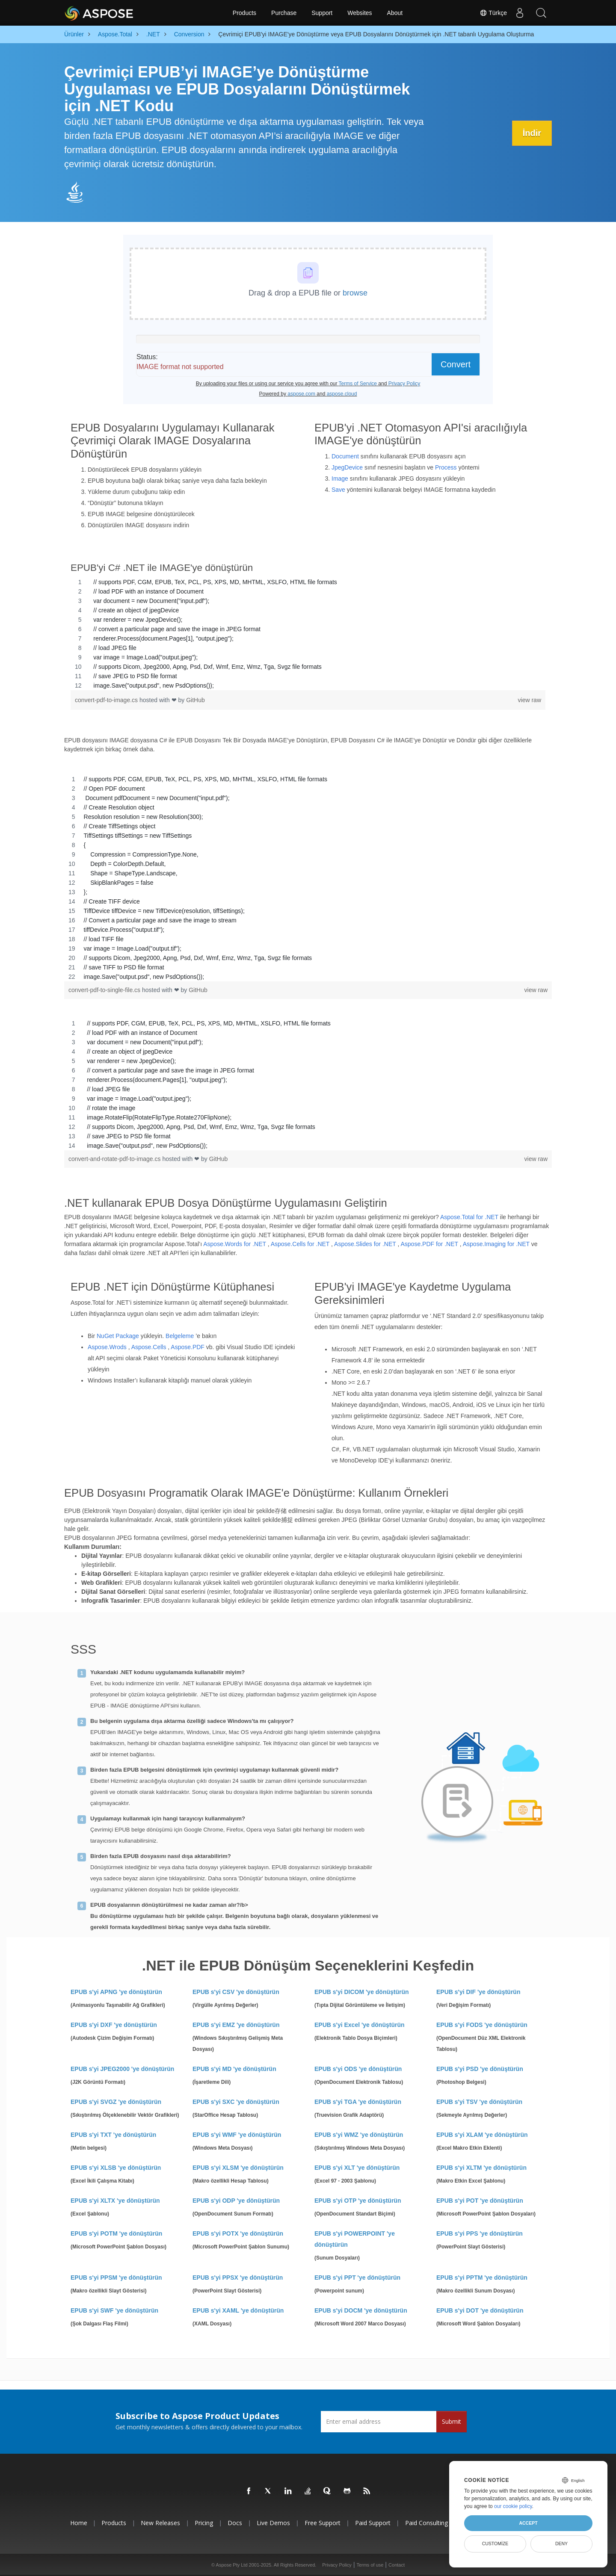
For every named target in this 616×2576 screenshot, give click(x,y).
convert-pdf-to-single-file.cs (105, 990)
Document (345, 456)
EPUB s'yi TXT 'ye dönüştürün (113, 2134)
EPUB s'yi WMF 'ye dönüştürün (236, 2134)
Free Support (323, 2523)
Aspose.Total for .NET (469, 1217)
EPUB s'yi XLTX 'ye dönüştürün (115, 2200)
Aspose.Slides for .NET (365, 1244)
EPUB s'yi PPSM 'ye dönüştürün (116, 2277)
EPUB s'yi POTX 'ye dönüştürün (237, 2233)
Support (321, 12)
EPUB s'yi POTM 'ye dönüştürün (116, 2233)
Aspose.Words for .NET (234, 1244)
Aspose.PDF (187, 1347)
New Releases (160, 2523)
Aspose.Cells (148, 1347)
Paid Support (373, 2523)
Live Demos (273, 2523)
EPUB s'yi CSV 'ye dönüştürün (235, 1991)
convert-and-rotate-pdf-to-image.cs (115, 1158)
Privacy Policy (336, 2564)
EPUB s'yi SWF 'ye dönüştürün (114, 2310)
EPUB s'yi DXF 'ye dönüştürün (114, 2024)
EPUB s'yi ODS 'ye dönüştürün (358, 2068)
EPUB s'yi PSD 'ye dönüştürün (479, 2068)
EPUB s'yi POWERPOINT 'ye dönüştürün (354, 2239)
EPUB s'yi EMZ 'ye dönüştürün (235, 2024)
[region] (308, 633)
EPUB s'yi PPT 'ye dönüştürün (357, 2277)
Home (78, 2523)
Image (340, 478)
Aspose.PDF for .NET (429, 1244)
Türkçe (493, 13)
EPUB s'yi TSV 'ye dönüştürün (479, 2101)
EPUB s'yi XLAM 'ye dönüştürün (482, 2134)
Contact (396, 2564)
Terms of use (369, 2564)
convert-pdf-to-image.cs (107, 700)
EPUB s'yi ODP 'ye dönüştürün (236, 2200)
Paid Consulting (426, 2523)
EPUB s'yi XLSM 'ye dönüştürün (238, 2167)
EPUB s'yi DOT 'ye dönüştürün (479, 2310)
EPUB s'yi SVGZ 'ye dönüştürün (116, 2101)
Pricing (204, 2523)
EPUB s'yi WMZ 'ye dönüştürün (358, 2134)
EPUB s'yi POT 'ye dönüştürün (479, 2200)
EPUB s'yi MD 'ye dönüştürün (234, 2068)
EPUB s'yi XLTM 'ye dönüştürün (481, 2167)
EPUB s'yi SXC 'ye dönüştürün (235, 2101)
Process (446, 467)
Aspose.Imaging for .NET (496, 1244)
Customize (495, 2543)
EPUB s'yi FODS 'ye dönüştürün (481, 2024)
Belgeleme (180, 1335)
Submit (451, 2421)
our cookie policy (513, 2506)
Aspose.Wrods (107, 1347)
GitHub (195, 700)
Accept (528, 2523)
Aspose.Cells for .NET (300, 1244)
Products (244, 12)
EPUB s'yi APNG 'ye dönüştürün (116, 1991)
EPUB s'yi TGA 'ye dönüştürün (357, 2101)
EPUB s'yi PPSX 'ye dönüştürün (237, 2277)
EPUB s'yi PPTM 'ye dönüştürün (481, 2277)
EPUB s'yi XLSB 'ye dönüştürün (116, 2167)
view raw (529, 700)
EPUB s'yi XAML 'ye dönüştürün (238, 2310)
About (395, 12)
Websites (359, 12)
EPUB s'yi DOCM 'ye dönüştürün (360, 2310)
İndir (532, 133)
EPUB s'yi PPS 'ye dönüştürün (479, 2233)
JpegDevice (347, 467)
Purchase (283, 12)
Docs (235, 2523)
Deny (561, 2543)
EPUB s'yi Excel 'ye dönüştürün (359, 2024)
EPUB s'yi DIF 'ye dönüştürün (478, 1991)
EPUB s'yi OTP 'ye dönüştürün (357, 2200)
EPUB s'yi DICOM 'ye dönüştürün (361, 1991)
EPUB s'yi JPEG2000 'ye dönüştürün (122, 2068)
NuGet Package (118, 1335)
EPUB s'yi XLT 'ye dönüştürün (357, 2167)
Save (338, 489)
